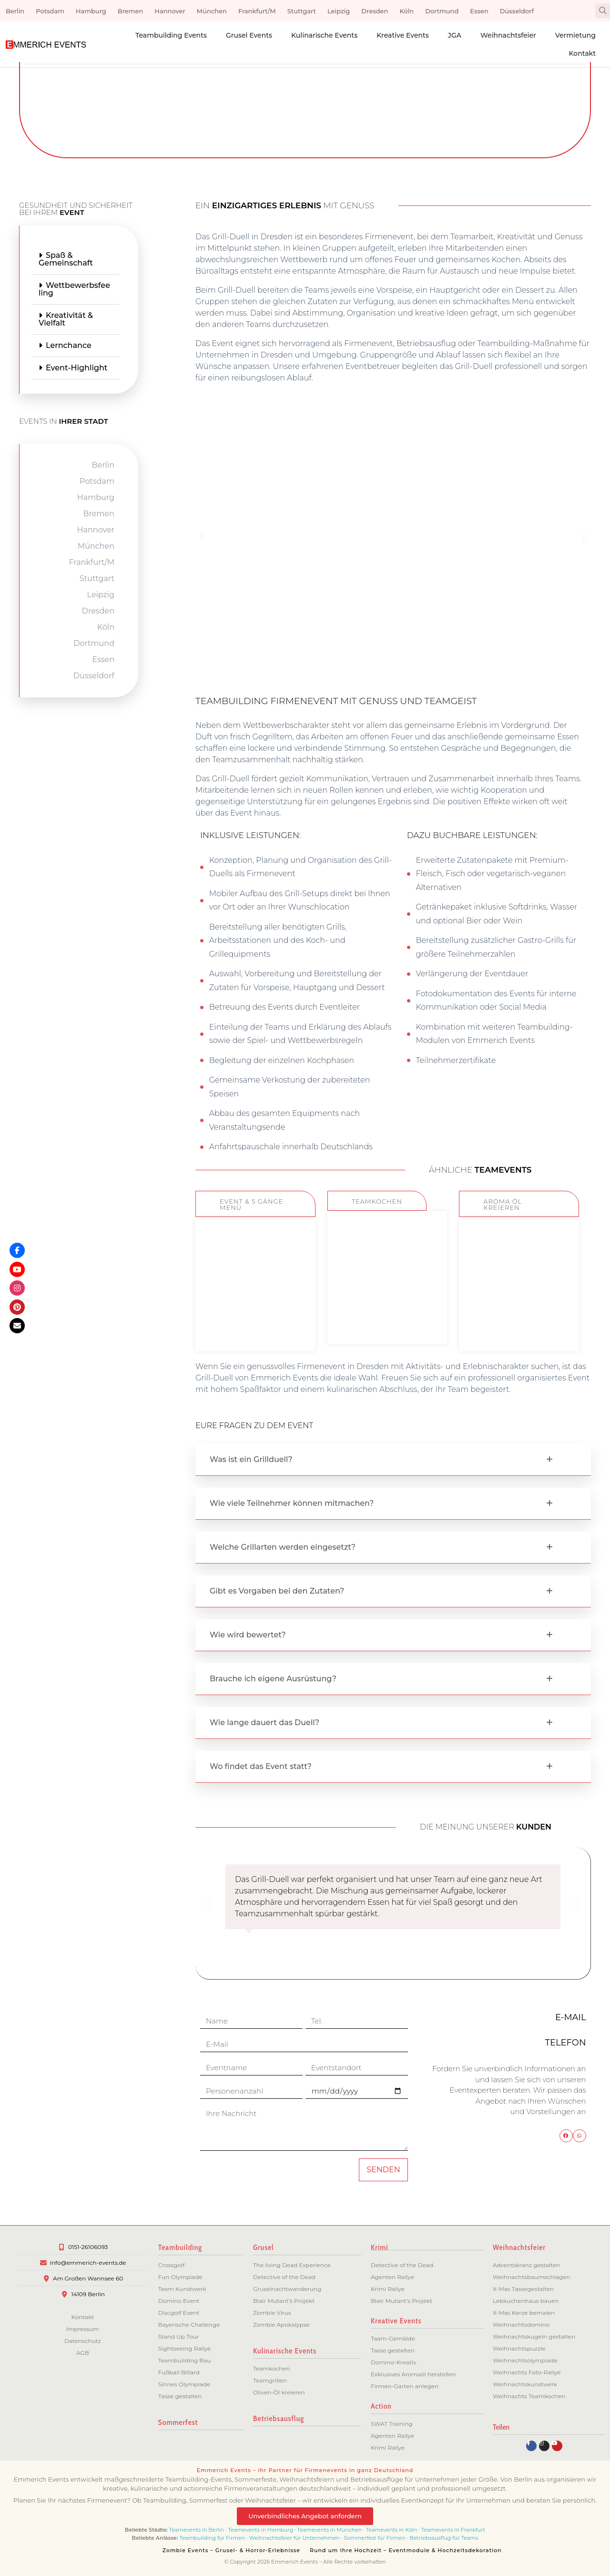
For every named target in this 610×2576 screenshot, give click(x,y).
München (212, 11)
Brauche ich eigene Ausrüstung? (273, 1678)
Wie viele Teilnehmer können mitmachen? (292, 1503)
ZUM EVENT (255, 1325)
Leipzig (338, 11)
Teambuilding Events (171, 35)
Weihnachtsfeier (508, 35)
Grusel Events (249, 35)
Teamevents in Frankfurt (453, 2529)
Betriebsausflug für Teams (443, 2538)
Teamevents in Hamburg (261, 2529)
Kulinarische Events (324, 35)
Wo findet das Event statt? (261, 1766)
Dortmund (441, 11)
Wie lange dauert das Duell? (264, 1722)
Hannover (169, 11)
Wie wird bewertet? (248, 1634)
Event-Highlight (36, 367)
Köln (406, 11)
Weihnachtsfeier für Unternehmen (294, 2538)
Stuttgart (301, 11)
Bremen (130, 11)
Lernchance (28, 345)
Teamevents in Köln (391, 2529)
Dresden (374, 11)
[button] (602, 10)
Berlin (15, 11)
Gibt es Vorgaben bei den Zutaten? (277, 1590)
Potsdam (50, 11)
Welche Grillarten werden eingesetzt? (283, 1547)
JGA (454, 35)
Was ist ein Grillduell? (251, 1459)
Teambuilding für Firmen (212, 2538)
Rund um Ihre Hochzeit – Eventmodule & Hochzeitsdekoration (406, 2550)
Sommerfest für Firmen (374, 2538)
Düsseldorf (517, 11)
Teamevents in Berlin (196, 2529)
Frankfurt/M (257, 11)
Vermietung (575, 35)
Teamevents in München (329, 2529)
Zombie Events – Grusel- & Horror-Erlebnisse (231, 2550)
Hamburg (91, 11)
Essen (479, 11)
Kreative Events (402, 35)
